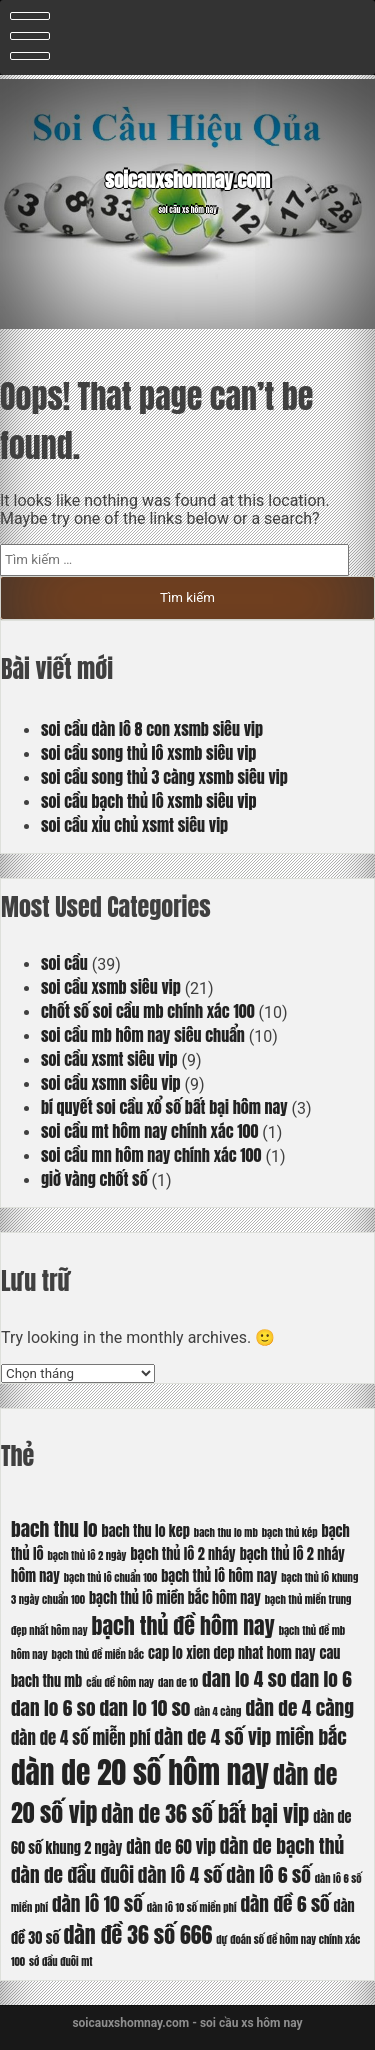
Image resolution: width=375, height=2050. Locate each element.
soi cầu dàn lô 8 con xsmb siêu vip (152, 729)
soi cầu (64, 963)
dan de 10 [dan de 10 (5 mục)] (178, 1682)
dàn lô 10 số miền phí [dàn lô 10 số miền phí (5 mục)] (192, 1907)
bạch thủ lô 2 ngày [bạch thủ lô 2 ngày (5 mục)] (86, 1555)
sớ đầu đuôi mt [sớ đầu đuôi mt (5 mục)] (60, 1961)
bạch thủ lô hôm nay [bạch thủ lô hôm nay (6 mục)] (219, 1576)
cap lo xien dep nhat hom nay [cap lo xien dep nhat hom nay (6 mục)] (231, 1653)
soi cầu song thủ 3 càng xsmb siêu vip (164, 777)
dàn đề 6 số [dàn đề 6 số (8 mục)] (284, 1903)
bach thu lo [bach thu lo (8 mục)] (54, 1528)
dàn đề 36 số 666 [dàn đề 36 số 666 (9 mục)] (137, 1934)
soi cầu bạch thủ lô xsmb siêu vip (149, 801)
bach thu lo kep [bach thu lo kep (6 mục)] (146, 1531)
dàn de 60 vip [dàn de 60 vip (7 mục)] (171, 1847)
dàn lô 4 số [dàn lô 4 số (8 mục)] (180, 1874)
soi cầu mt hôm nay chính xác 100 (149, 1131)
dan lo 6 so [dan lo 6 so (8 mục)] (53, 1707)
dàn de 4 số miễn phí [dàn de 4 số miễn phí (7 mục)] (80, 1738)
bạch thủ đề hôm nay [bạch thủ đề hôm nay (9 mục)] (183, 1625)
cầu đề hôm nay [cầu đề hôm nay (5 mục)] (120, 1682)
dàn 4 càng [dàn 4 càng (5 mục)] (217, 1711)
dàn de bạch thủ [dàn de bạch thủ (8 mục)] (282, 1845)
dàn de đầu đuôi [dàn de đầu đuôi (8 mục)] (72, 1874)
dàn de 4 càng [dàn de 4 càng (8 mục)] (299, 1707)
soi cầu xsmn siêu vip (111, 1083)
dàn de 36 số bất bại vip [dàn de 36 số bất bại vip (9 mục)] (205, 1813)
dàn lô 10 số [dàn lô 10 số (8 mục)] (97, 1903)
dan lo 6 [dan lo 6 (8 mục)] (321, 1678)
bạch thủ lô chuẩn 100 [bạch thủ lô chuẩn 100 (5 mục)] (110, 1577)
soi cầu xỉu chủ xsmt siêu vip (134, 825)
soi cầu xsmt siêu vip (109, 1059)
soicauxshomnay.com (187, 180)
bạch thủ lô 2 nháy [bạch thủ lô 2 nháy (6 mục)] (182, 1554)
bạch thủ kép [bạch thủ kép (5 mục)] (290, 1532)
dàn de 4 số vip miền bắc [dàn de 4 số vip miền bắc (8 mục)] (250, 1736)
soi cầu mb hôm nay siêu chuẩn (143, 1035)
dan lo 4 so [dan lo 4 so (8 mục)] (244, 1678)
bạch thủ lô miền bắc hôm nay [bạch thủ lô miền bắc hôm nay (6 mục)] (175, 1598)
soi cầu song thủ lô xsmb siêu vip (148, 753)
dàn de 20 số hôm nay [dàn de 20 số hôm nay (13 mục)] (140, 1773)
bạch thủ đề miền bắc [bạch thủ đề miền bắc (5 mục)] (98, 1654)
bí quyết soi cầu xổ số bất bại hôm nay (164, 1107)
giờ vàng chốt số (94, 1179)
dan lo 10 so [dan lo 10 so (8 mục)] (144, 1707)
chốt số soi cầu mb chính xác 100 (148, 1011)
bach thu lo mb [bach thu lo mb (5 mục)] (226, 1532)
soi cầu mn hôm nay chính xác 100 (151, 1155)
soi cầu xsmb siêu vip (111, 987)
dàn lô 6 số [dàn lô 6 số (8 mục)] (268, 1874)
